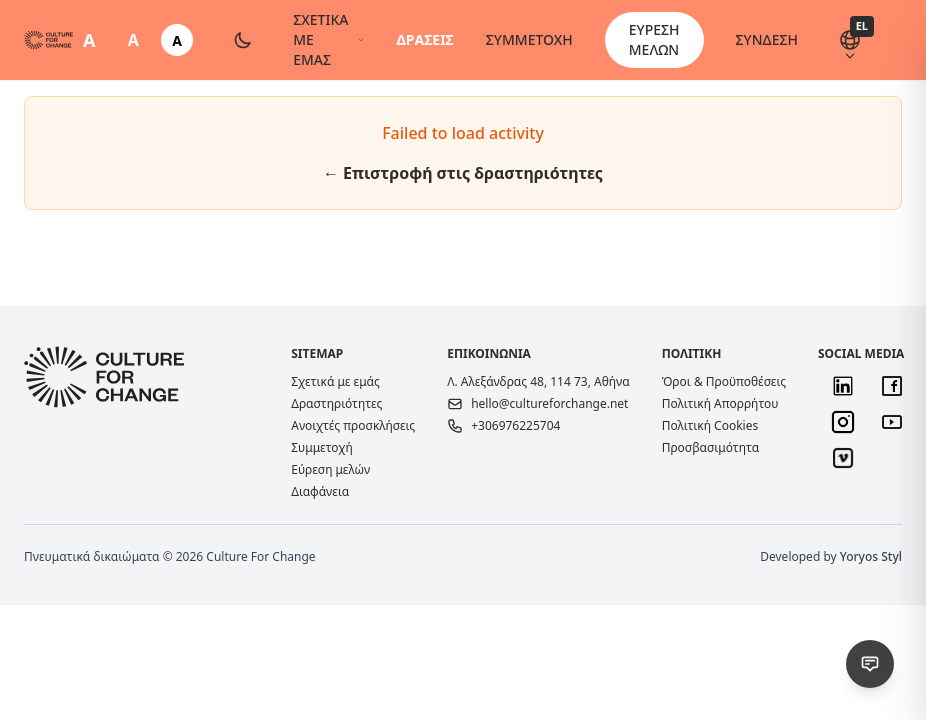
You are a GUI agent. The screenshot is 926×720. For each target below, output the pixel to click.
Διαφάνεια (320, 491)
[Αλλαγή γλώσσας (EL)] (850, 40)
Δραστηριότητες (336, 403)
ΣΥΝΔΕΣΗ (767, 39)
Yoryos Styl (871, 556)
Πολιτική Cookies (710, 425)
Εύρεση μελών (330, 469)
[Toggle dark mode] (243, 40)
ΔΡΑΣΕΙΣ (424, 39)
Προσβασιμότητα (711, 447)
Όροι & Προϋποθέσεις (724, 381)
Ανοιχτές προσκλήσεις (353, 426)
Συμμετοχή (322, 447)
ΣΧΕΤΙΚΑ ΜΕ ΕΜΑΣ (328, 39)
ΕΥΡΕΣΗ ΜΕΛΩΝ (654, 39)
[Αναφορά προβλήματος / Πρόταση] (870, 664)
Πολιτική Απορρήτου (720, 403)
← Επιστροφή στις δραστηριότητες (463, 173)
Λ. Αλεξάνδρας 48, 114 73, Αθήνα (538, 381)
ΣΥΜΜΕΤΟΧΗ (529, 39)
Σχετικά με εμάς (335, 381)
